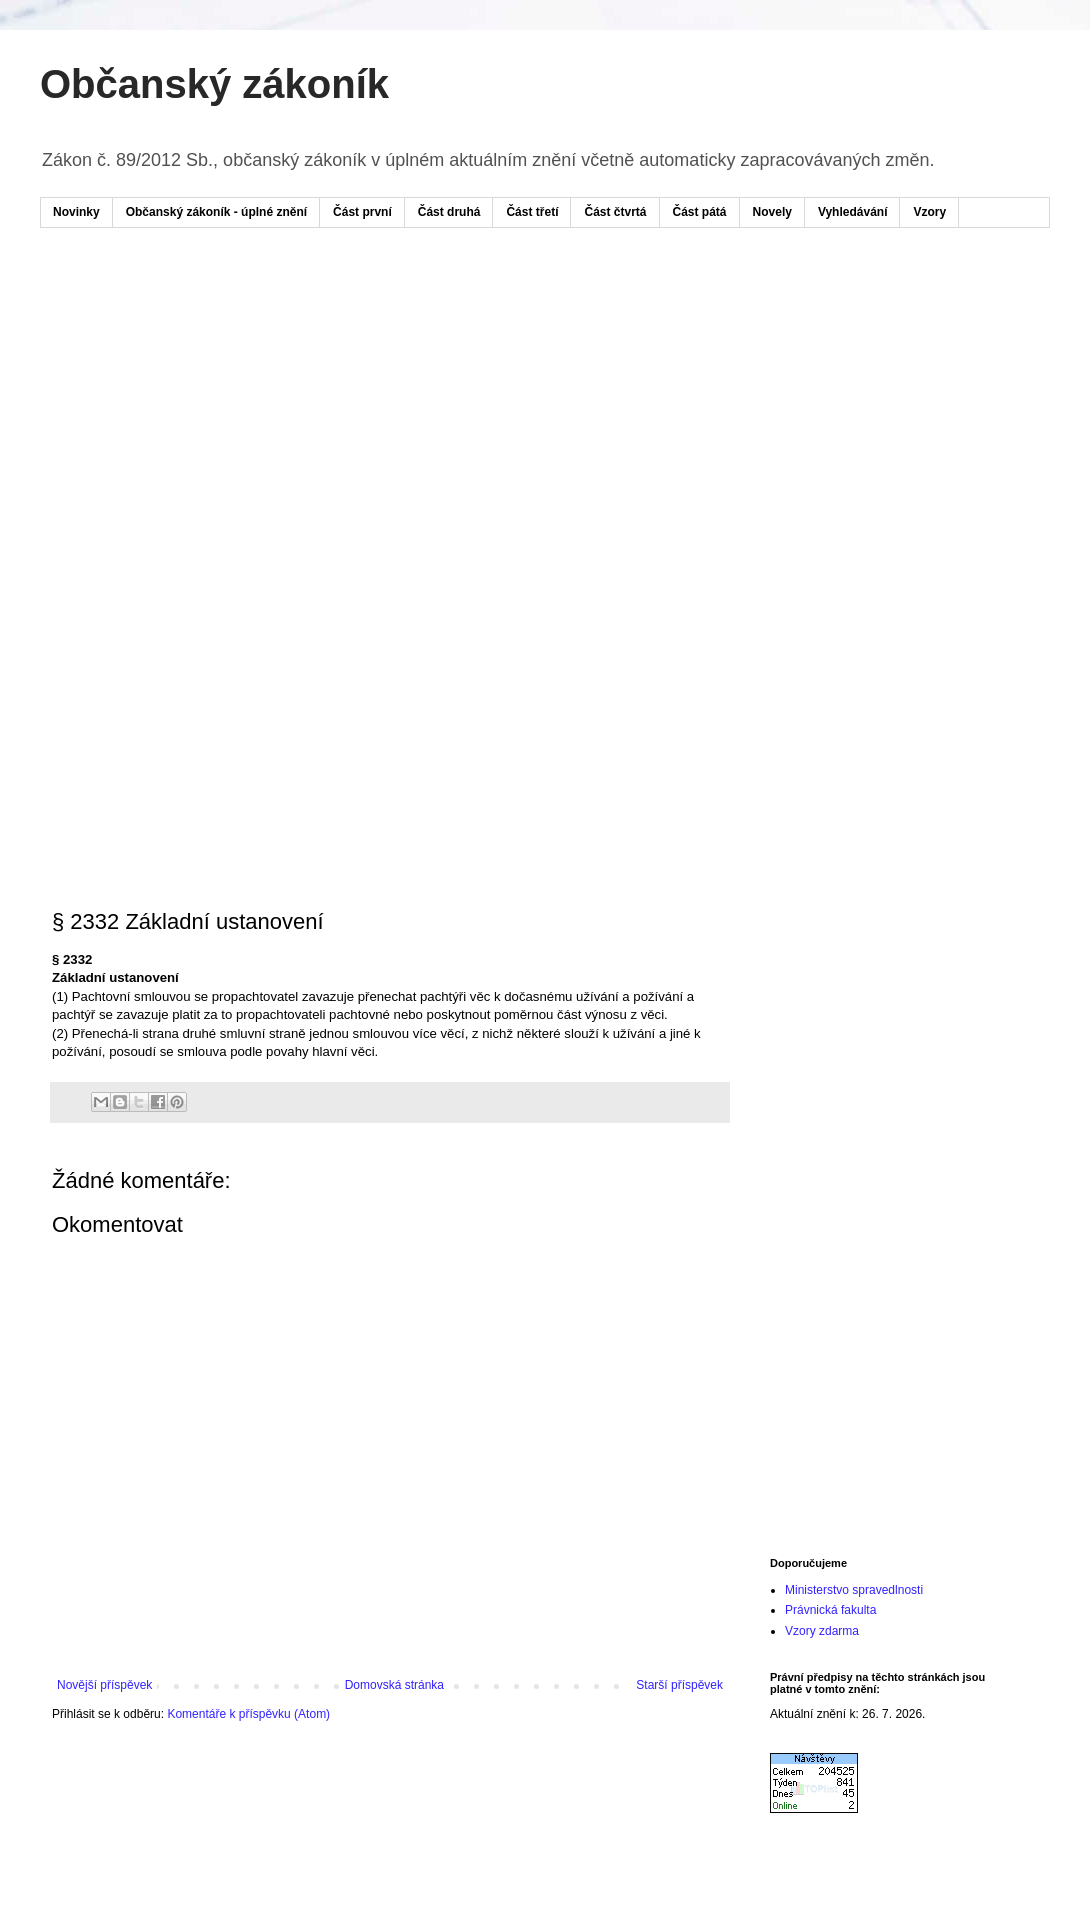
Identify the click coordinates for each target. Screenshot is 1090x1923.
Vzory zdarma (822, 1631)
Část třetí (532, 212)
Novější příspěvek (104, 1685)
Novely (772, 212)
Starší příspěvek (679, 1685)
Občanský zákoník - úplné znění (216, 212)
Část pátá (700, 212)
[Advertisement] (363, 398)
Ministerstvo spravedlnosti (854, 1590)
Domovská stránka (394, 1685)
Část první (362, 212)
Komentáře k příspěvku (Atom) (248, 1714)
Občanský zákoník (214, 84)
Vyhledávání (853, 212)
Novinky (76, 212)
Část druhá (449, 212)
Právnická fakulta (830, 1610)
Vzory (929, 212)
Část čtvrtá (615, 212)
